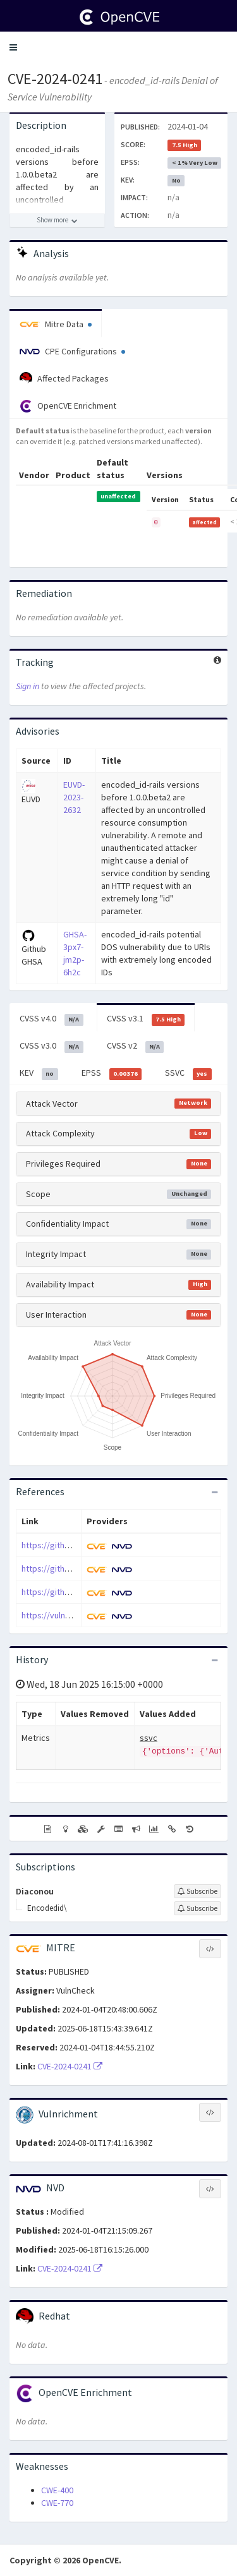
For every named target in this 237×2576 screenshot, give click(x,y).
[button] (13, 47)
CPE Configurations (72, 351)
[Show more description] (57, 220)
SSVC (188, 1073)
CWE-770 (57, 2502)
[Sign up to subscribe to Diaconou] (197, 1891)
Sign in (27, 686)
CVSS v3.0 (51, 1046)
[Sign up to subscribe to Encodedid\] (197, 1908)
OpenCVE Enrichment (68, 406)
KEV (39, 1073)
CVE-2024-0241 (55, 78)
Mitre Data (56, 324)
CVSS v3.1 (146, 1019)
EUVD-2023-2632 (74, 797)
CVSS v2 (135, 1046)
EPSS (112, 1073)
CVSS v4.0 (51, 1019)
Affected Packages (64, 378)
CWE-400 (57, 2490)
